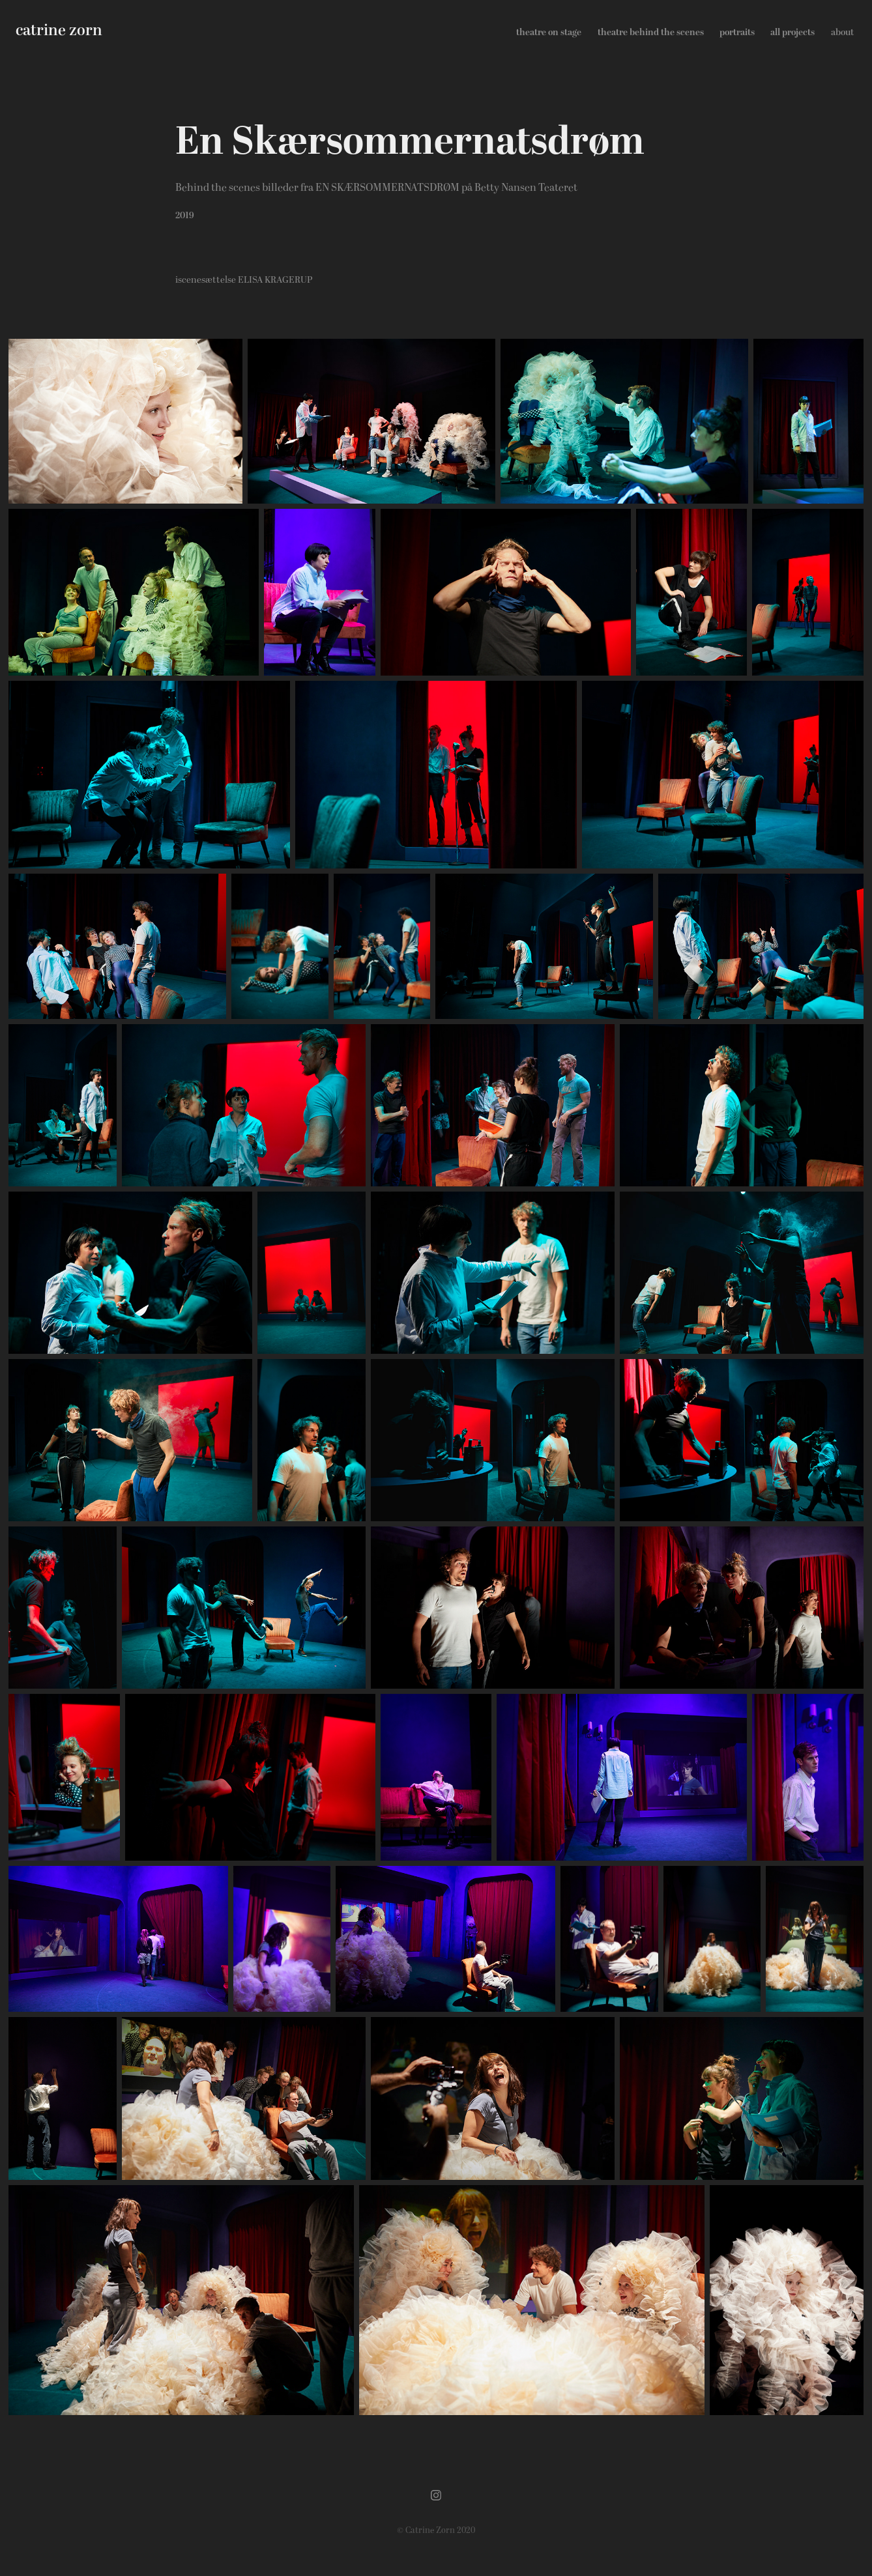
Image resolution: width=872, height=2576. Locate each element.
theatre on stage (548, 32)
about (842, 32)
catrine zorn (59, 30)
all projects (792, 32)
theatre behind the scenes (651, 32)
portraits (737, 32)
